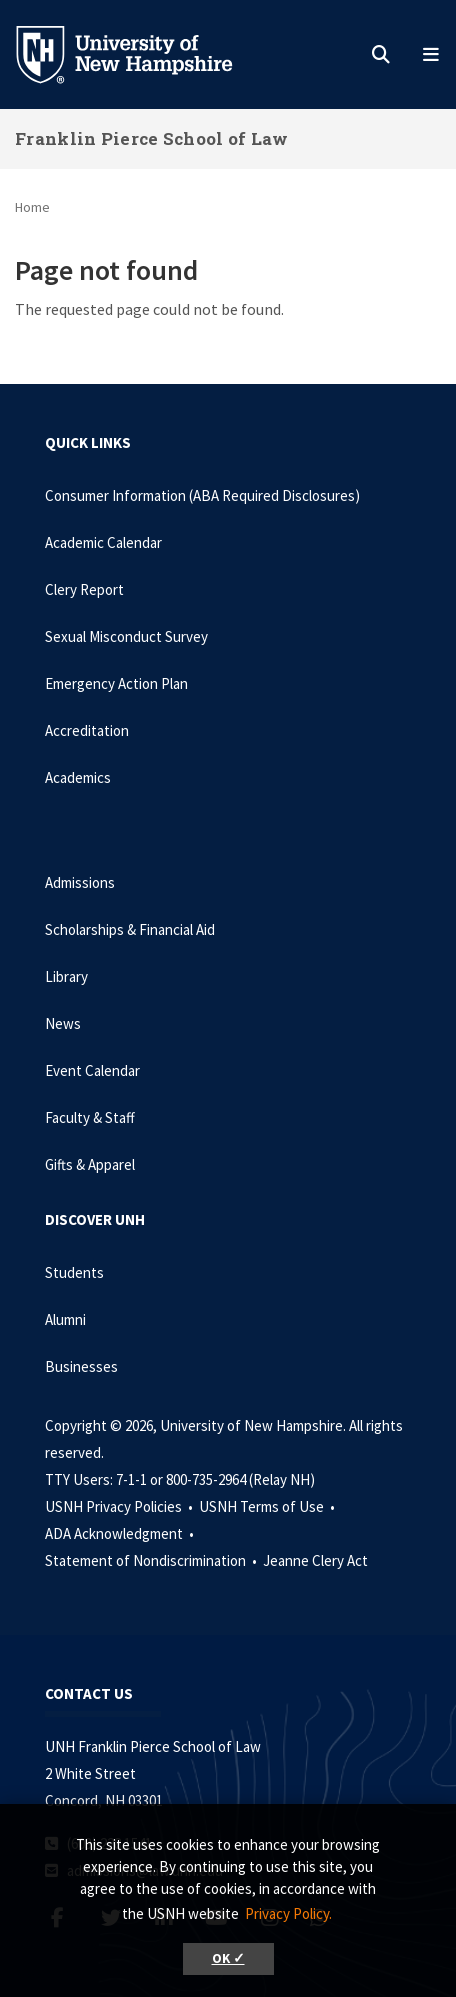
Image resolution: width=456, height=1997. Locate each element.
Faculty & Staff (90, 1117)
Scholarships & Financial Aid (130, 929)
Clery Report (84, 589)
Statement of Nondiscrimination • (152, 1560)
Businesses (81, 1366)
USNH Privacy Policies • (120, 1506)
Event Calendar (92, 1070)
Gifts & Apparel (90, 1164)
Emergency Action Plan (116, 683)
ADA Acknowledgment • (121, 1533)
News (63, 1023)
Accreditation (87, 730)
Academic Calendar (103, 542)
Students (74, 1272)
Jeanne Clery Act (315, 1560)
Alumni (65, 1319)
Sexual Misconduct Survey (126, 636)
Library (66, 976)
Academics (78, 777)
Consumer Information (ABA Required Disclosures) (202, 495)
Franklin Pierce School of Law (152, 138)
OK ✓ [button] (228, 1958)
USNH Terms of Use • (268, 1506)
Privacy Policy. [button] (288, 1913)
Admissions (80, 882)
